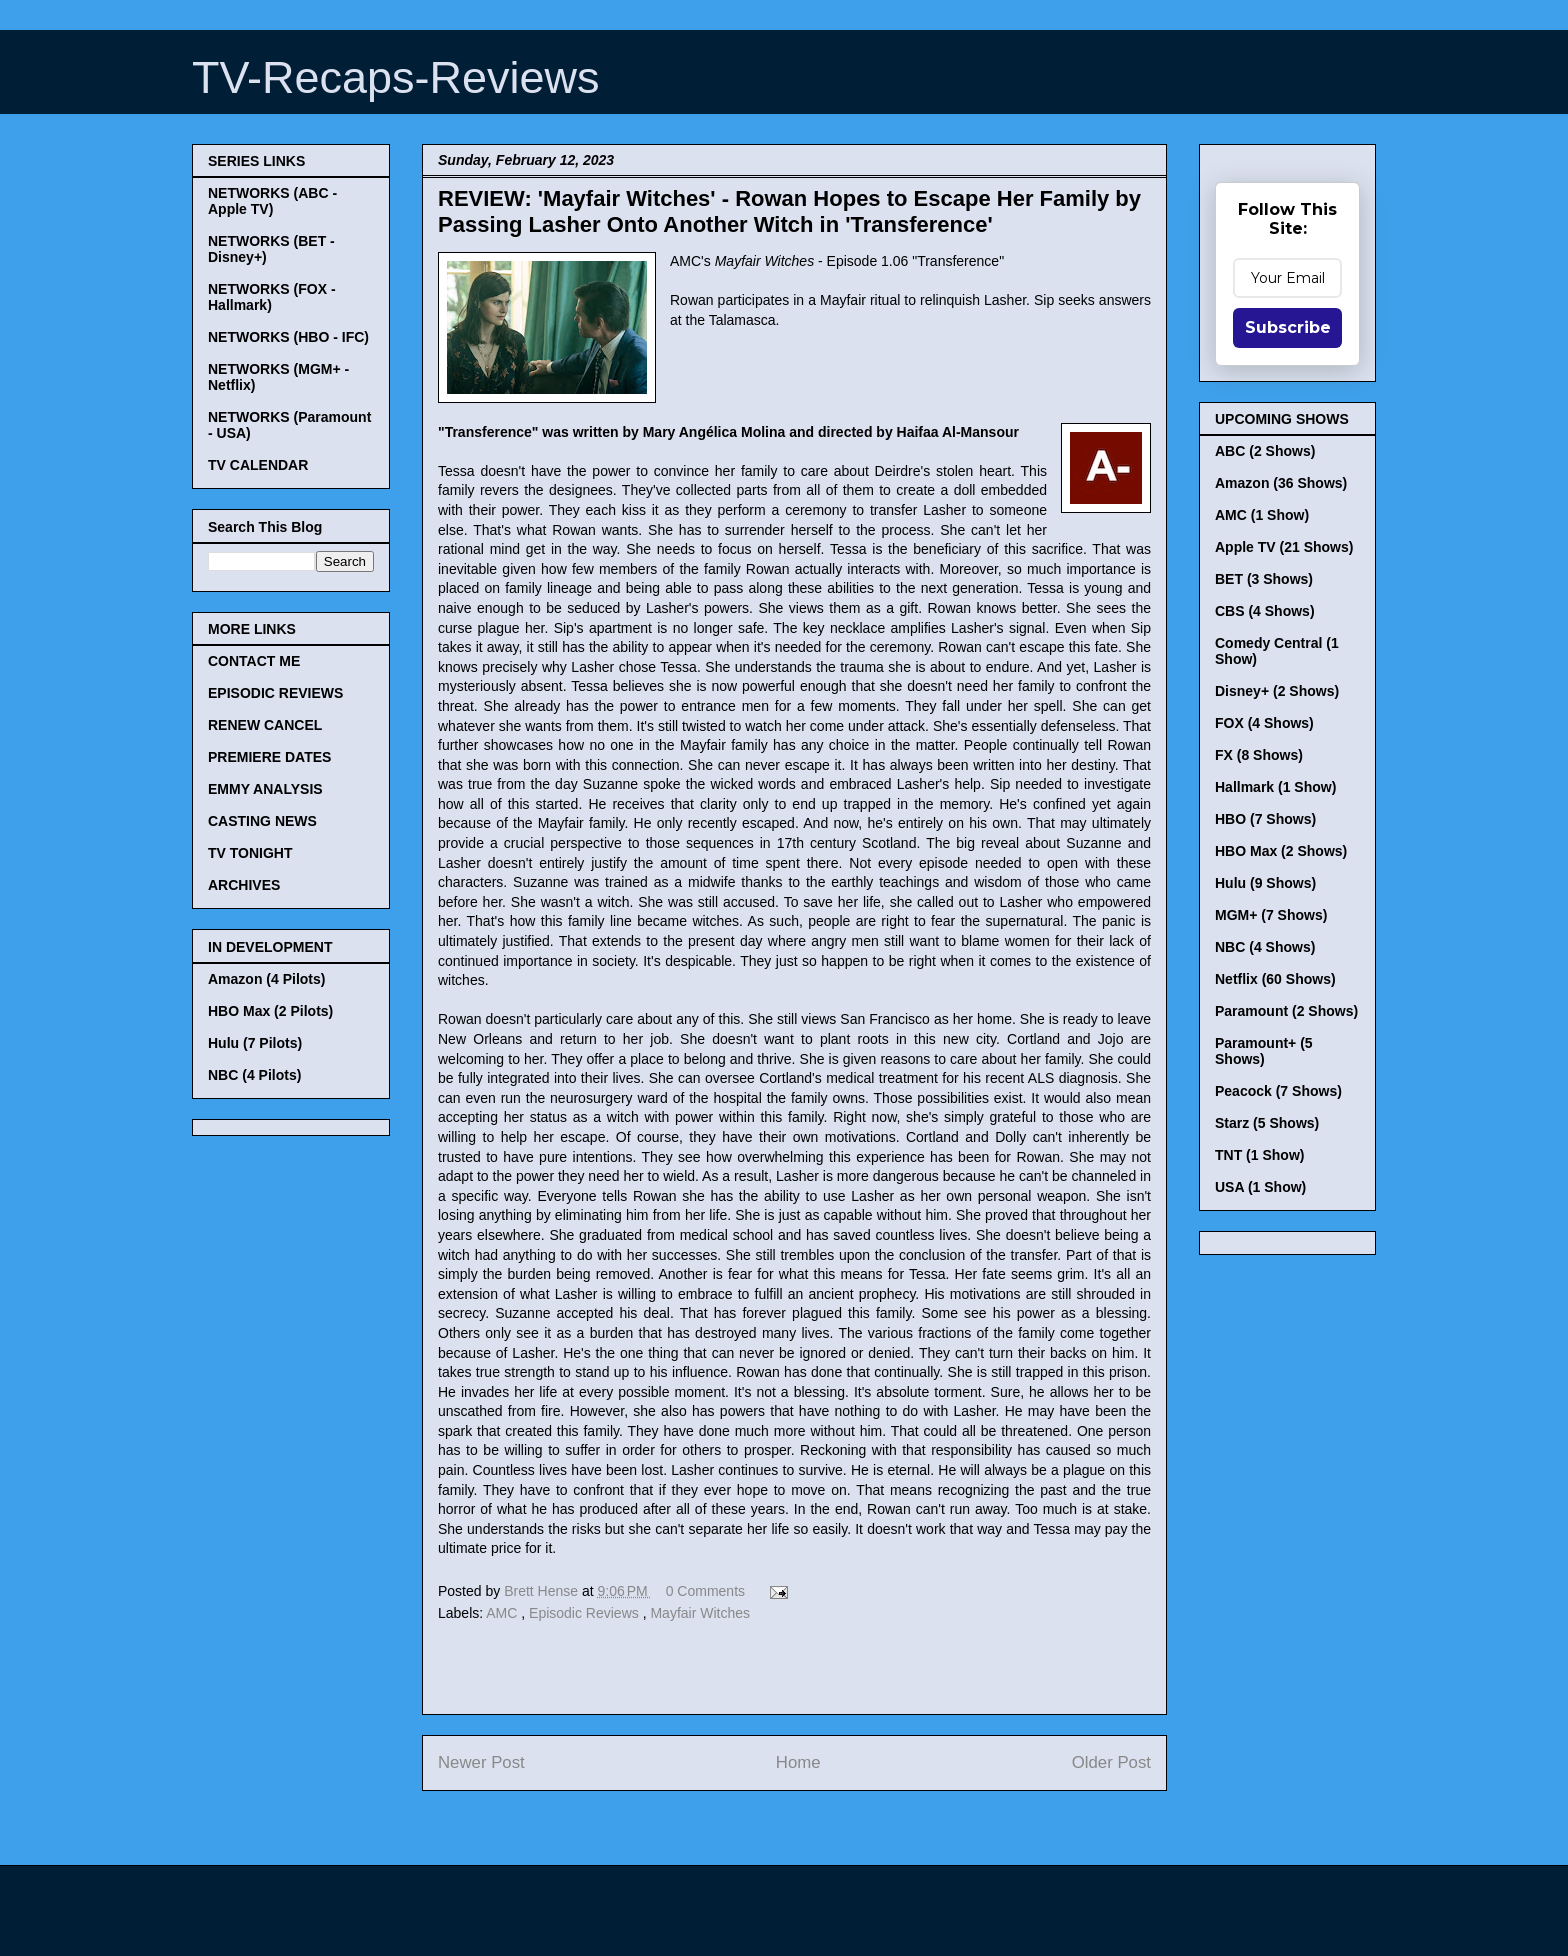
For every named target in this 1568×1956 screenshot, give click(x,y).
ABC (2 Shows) (1265, 451)
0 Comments (705, 1591)
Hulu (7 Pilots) (255, 1043)
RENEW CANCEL (265, 725)
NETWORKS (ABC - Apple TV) (272, 201)
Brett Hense (543, 1591)
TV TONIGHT (250, 853)
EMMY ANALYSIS (265, 789)
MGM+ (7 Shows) (1271, 915)
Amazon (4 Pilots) (266, 979)
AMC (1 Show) (1262, 515)
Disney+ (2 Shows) (1277, 691)
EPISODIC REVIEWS (275, 693)
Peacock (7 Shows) (1278, 1091)
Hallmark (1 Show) (1275, 787)
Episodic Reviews (586, 1613)
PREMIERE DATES (269, 757)
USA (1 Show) (1260, 1187)
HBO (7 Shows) (1265, 819)
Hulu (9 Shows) (1265, 883)
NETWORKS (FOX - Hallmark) (272, 297)
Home (798, 1762)
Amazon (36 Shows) (1281, 483)
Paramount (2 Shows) (1286, 1011)
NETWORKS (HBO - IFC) (288, 337)
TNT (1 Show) (1259, 1155)
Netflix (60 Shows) (1275, 979)
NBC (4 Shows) (1265, 947)
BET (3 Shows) (1264, 579)
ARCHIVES (244, 885)
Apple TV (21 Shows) (1284, 547)
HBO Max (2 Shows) (1281, 851)
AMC (503, 1613)
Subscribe (1288, 327)
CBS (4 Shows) (1265, 611)
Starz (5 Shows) (1267, 1123)
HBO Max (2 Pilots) (270, 1011)
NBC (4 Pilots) (254, 1075)
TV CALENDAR (258, 465)
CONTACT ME (254, 661)
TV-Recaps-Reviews (396, 77)
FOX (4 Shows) (1264, 723)
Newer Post (481, 1762)
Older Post (1111, 1762)
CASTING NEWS (262, 821)
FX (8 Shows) (1259, 755)
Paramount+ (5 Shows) (1264, 1051)
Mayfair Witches (700, 1613)
